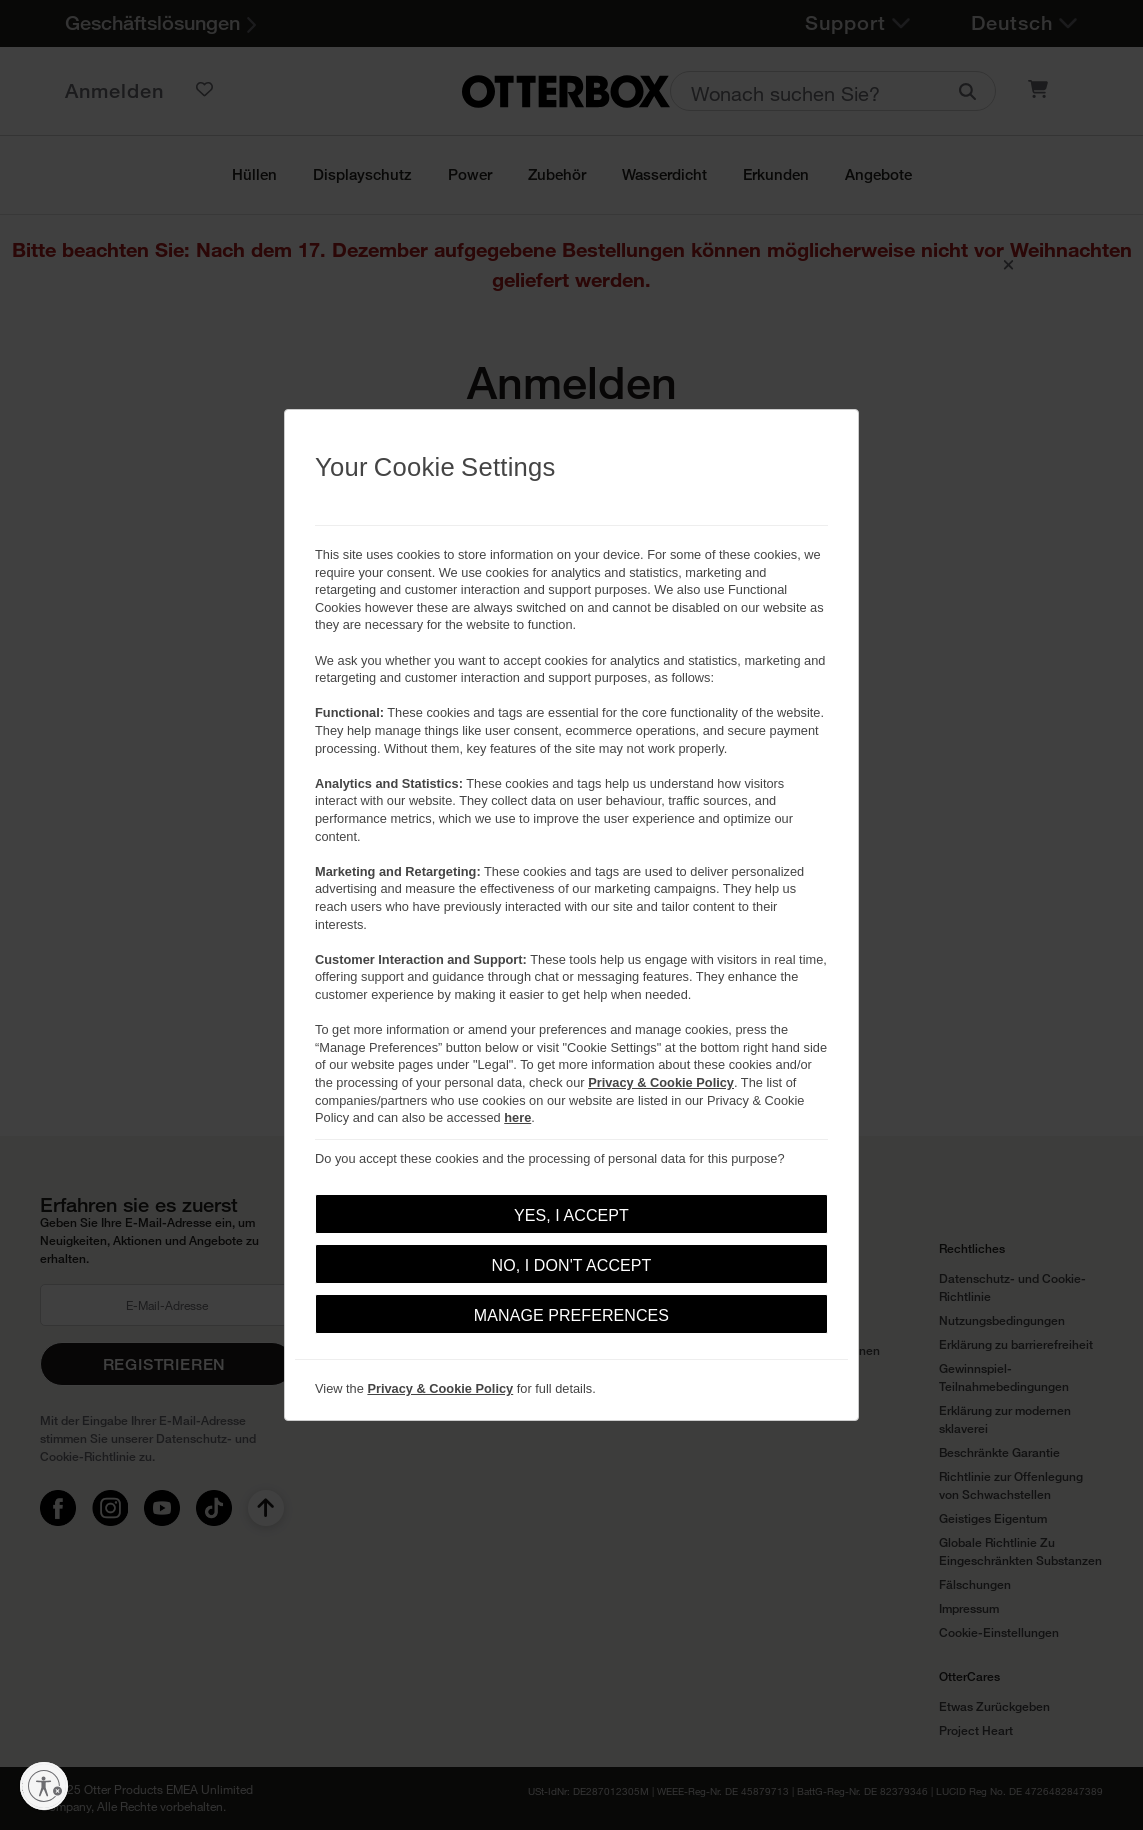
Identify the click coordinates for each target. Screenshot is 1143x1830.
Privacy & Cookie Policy (661, 1082)
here (517, 1117)
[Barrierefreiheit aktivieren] (44, 1786)
